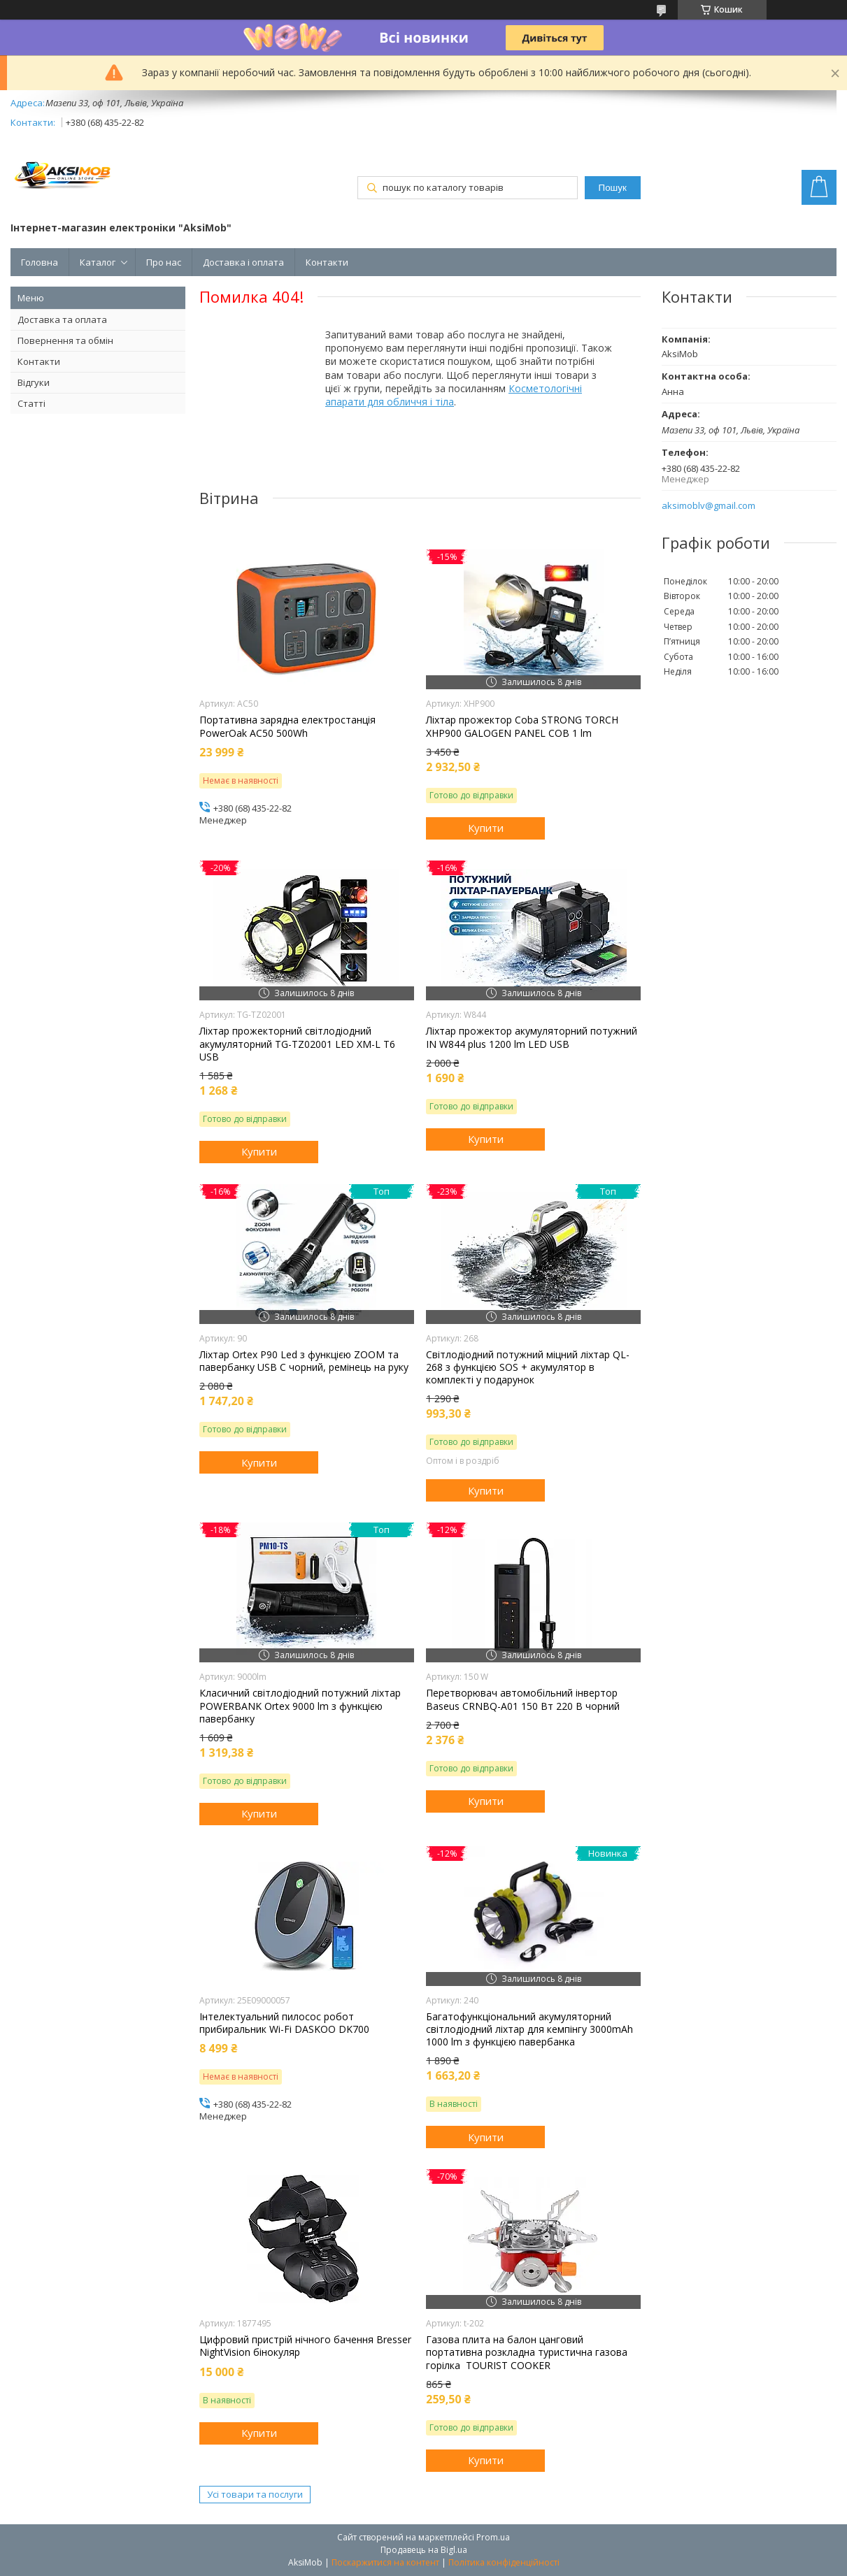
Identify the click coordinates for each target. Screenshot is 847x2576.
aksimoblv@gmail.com (708, 506)
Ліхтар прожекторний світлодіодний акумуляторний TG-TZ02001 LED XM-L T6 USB (297, 1044)
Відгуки (33, 382)
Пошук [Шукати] (613, 187)
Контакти (327, 262)
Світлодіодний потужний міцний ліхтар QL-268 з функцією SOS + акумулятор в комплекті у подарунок (527, 1367)
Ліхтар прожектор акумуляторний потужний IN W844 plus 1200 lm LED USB (531, 1037)
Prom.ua (493, 2537)
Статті (31, 403)
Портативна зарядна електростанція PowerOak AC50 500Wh (287, 726)
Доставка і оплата (243, 262)
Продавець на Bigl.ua (423, 2550)
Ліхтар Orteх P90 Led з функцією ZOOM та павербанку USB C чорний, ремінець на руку (303, 1361)
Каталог (97, 262)
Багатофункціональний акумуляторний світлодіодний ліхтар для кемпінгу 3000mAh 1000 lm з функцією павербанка (529, 2029)
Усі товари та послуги (255, 2494)
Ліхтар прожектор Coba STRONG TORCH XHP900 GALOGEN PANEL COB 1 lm (522, 726)
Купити (486, 828)
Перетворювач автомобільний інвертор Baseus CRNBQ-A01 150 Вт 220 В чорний (523, 1699)
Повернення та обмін (65, 340)
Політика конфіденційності (504, 2562)
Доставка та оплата (62, 319)
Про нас (163, 262)
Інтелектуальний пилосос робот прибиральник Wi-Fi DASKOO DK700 (284, 2023)
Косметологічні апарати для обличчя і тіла (453, 395)
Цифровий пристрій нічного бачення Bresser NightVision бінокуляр (305, 2346)
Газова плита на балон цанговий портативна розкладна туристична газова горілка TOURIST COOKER (526, 2352)
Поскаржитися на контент (385, 2562)
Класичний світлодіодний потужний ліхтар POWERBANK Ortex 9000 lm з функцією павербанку (300, 1706)
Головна (39, 262)
